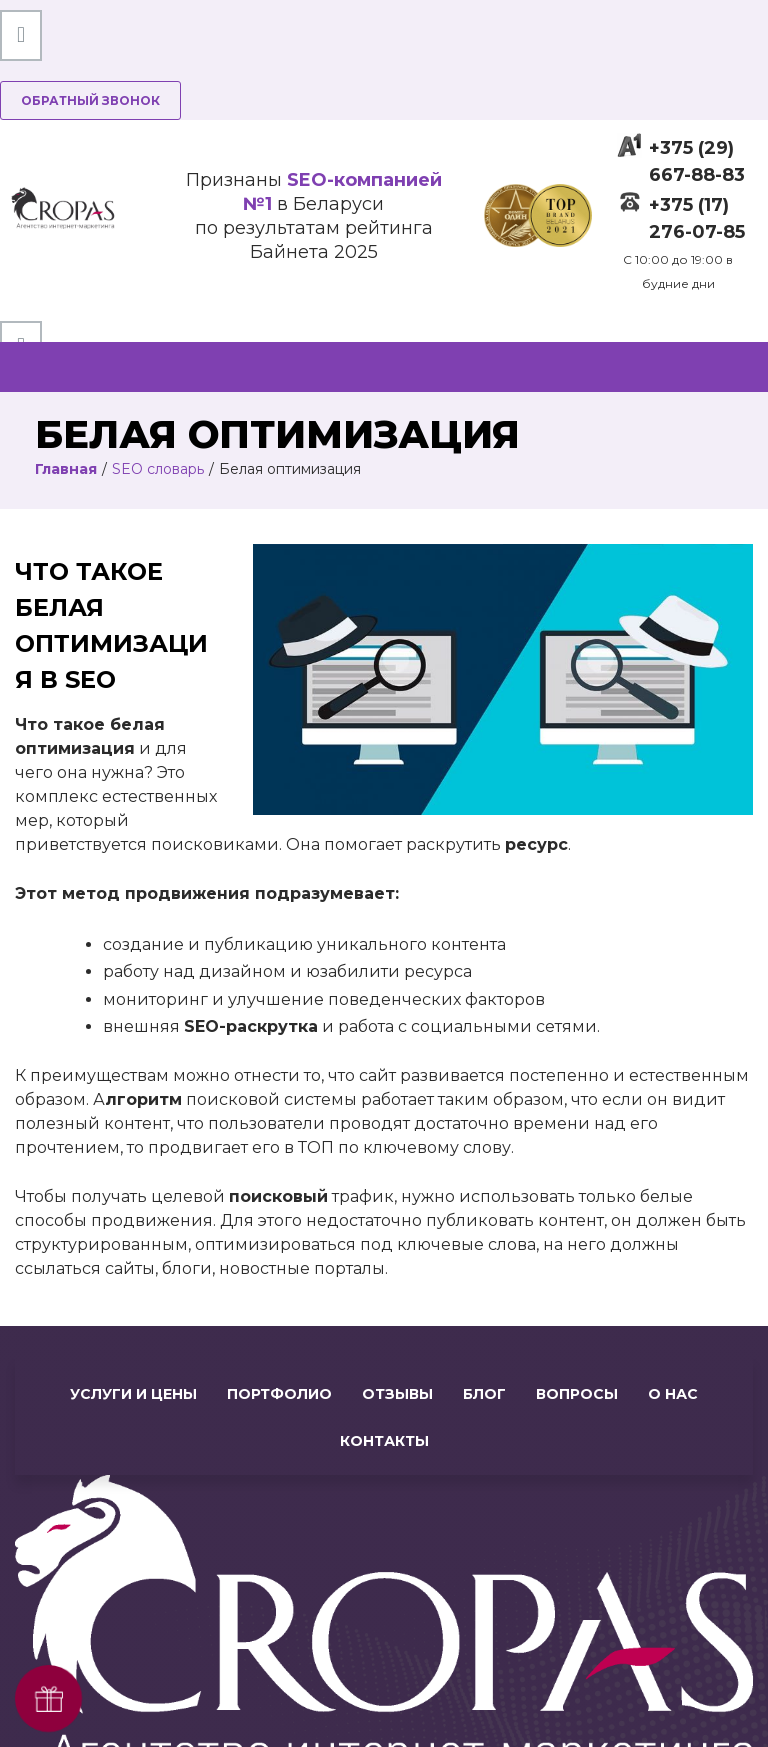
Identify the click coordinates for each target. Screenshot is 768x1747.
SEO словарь (158, 469)
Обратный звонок (90, 100)
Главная (66, 469)
